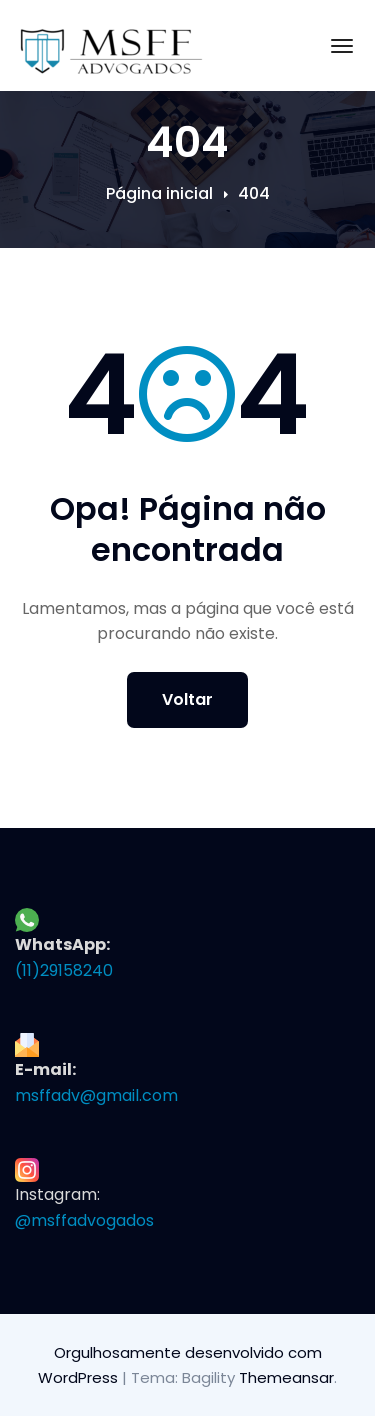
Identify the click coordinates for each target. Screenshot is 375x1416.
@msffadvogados (84, 1220)
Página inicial (159, 193)
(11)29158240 (64, 970)
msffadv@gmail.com (96, 1095)
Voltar (187, 699)
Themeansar (286, 1377)
